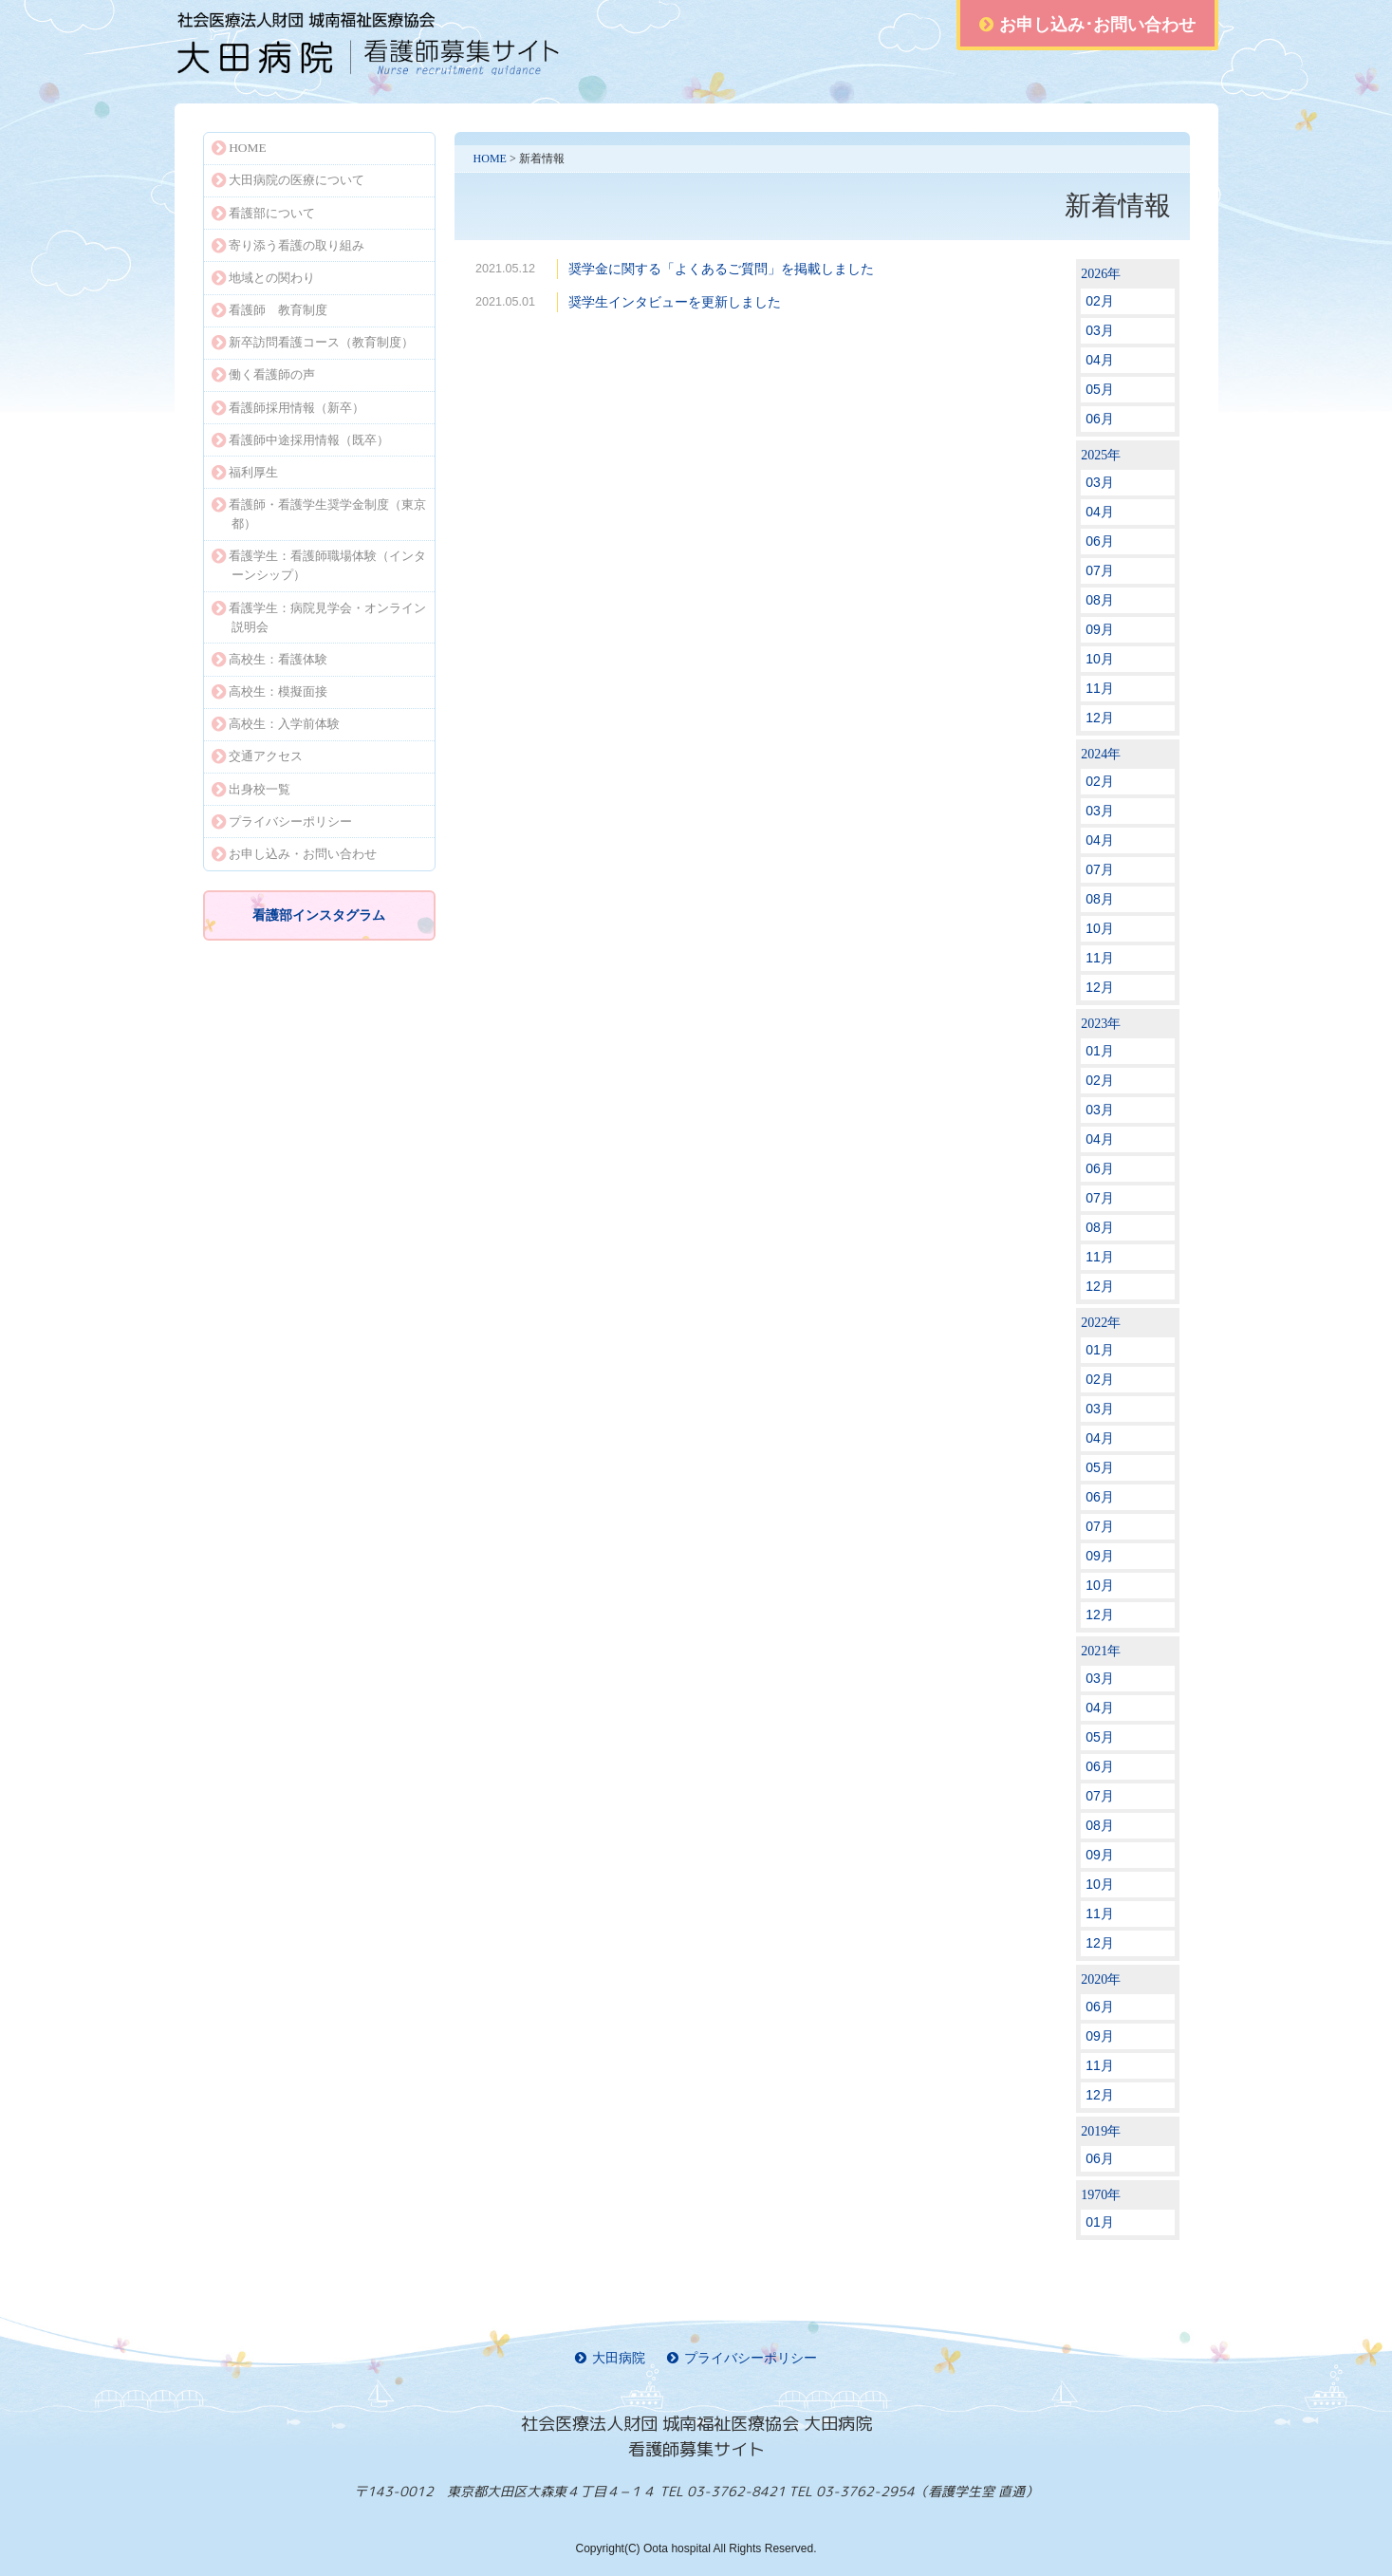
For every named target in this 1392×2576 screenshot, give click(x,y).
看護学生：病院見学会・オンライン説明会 (319, 617)
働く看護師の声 (264, 374)
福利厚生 (245, 472)
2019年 (1101, 2131)
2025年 (1101, 455)
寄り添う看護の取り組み (288, 245)
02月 (1100, 300)
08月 (1100, 599)
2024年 (1101, 754)
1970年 (1101, 2195)
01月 (1100, 1050)
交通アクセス (258, 756)
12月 (1100, 717)
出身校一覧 (251, 789)
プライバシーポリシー (282, 821)
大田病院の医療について (288, 180)
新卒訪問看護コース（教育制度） (313, 342)
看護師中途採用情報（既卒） (301, 440)
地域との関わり (264, 278)
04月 (1100, 359)
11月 (1100, 688)
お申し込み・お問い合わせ (295, 854)
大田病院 (610, 2358)
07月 (1100, 570)
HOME (490, 158)
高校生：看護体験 (270, 659)
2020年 (1101, 1979)
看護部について (264, 213)
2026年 (1101, 274)
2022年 (1101, 1323)
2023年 (1101, 1024)
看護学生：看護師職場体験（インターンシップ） (319, 565)
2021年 (1101, 1651)
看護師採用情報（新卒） (288, 408)
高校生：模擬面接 (270, 691)
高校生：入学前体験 (276, 724)
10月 (1100, 658)
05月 (1100, 389)
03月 (1100, 330)
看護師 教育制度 (270, 310)
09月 (1100, 629)
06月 (1100, 418)
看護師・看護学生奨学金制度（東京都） (319, 514)
